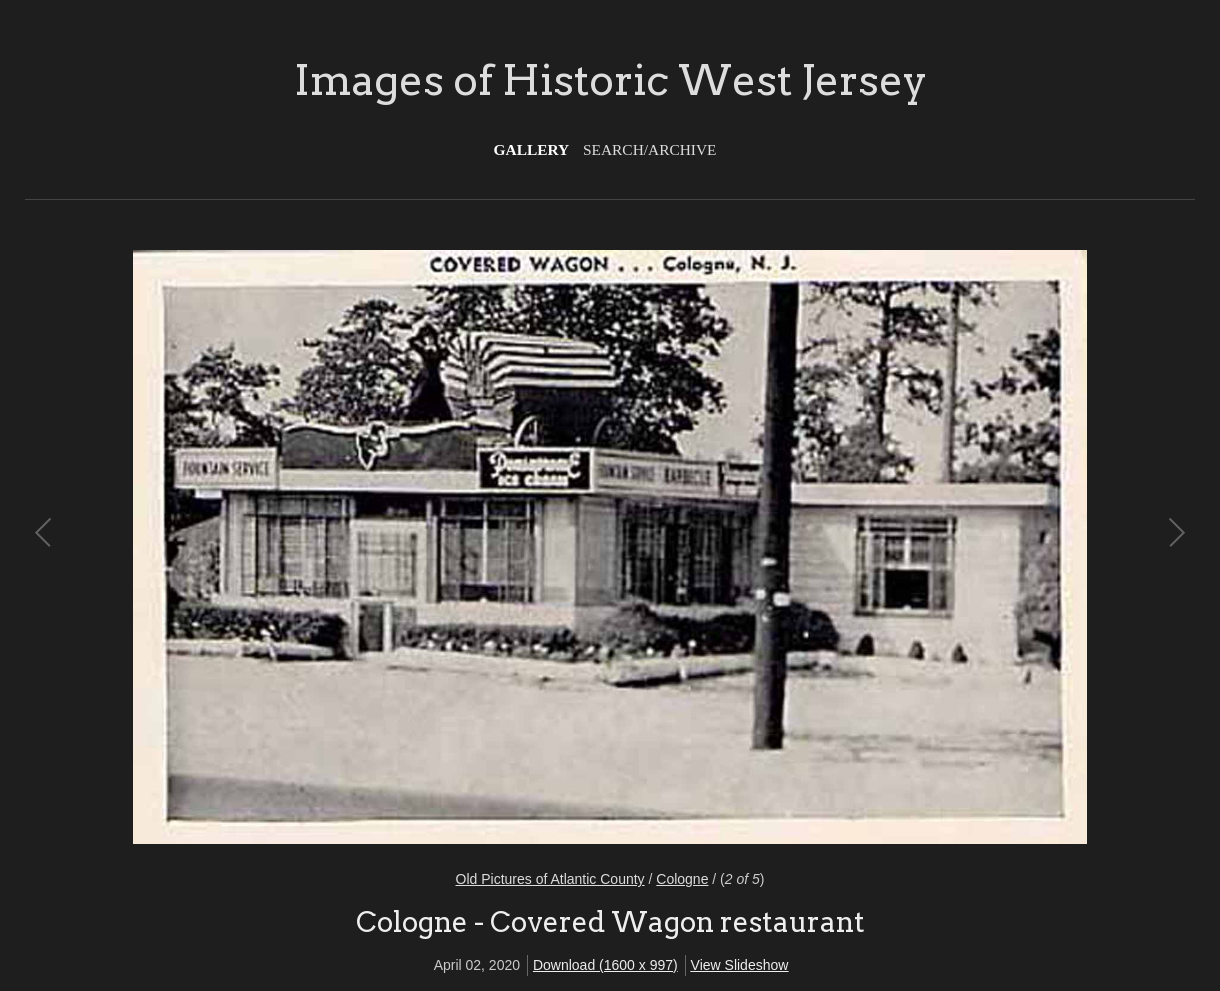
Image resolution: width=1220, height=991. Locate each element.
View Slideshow (740, 965)
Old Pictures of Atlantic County (550, 879)
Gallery (532, 149)
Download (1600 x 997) (605, 965)
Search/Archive (649, 149)
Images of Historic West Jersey (610, 80)
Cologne (682, 879)
